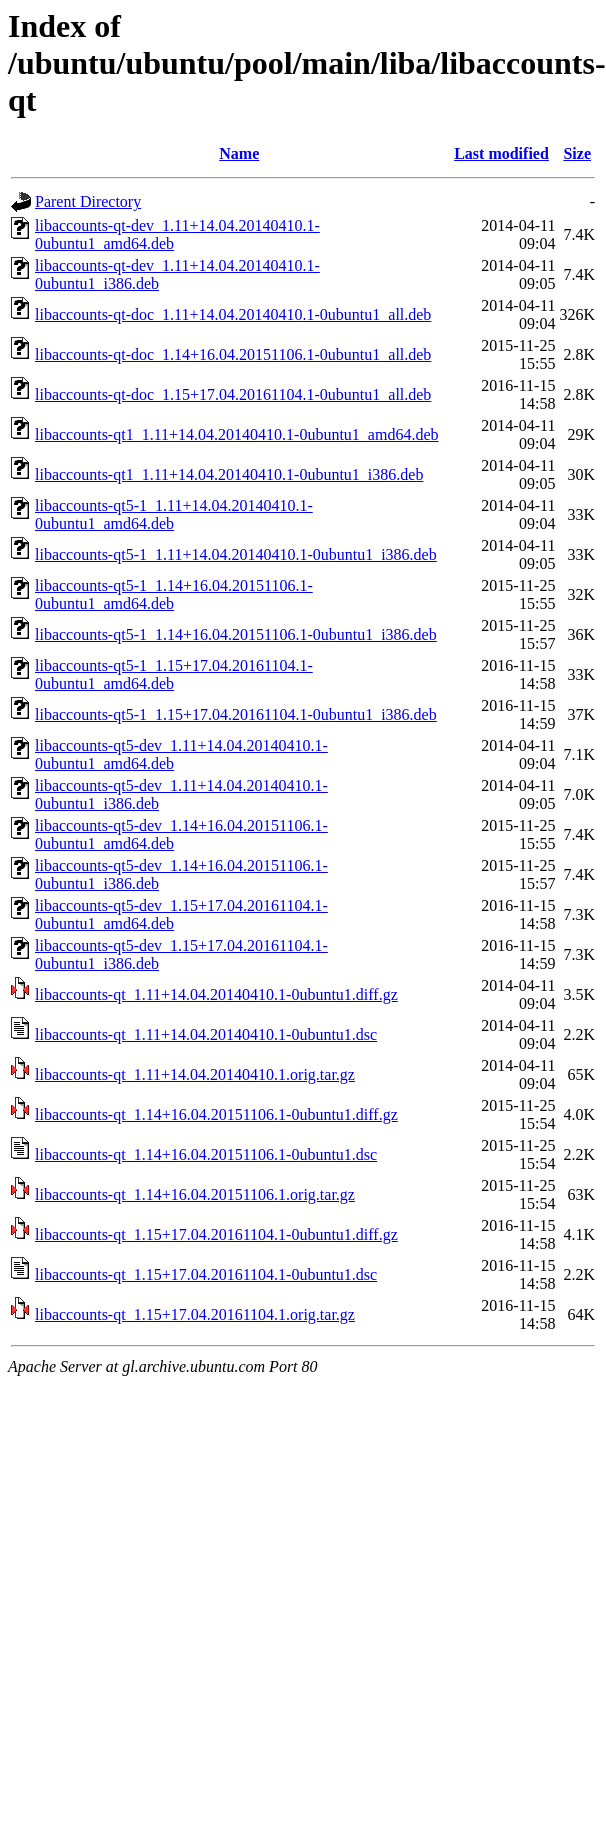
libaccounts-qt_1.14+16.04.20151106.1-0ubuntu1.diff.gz (216, 1114)
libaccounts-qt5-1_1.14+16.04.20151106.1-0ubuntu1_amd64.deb (174, 594)
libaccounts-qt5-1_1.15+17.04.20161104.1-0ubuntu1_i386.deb (236, 714)
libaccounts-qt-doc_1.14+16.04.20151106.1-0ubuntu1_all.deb (233, 354)
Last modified (501, 153)
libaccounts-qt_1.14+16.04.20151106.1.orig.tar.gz (195, 1194)
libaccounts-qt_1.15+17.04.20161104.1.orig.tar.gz (195, 1314)
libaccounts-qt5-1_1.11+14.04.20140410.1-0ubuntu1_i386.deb (236, 554)
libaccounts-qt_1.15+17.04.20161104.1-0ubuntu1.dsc (206, 1274)
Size (577, 153)
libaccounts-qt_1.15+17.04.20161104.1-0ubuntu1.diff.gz (216, 1234)
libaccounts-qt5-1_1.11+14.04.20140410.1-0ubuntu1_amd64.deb (174, 514)
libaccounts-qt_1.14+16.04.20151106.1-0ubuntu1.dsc (206, 1154)
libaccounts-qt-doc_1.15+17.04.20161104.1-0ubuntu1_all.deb (233, 394)
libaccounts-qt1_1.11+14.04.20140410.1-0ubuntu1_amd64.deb (237, 434)
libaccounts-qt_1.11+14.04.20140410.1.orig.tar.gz (195, 1074)
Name (239, 153)
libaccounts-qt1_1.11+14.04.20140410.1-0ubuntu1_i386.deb (229, 474)
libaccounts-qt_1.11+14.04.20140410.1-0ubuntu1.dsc (206, 1034)
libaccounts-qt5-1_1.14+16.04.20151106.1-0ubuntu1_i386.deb (236, 634)
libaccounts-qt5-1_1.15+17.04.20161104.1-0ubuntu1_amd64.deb (174, 674)
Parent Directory (88, 201)
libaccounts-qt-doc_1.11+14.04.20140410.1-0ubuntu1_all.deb (233, 314)
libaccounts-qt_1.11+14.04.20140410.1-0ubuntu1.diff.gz (216, 994)
